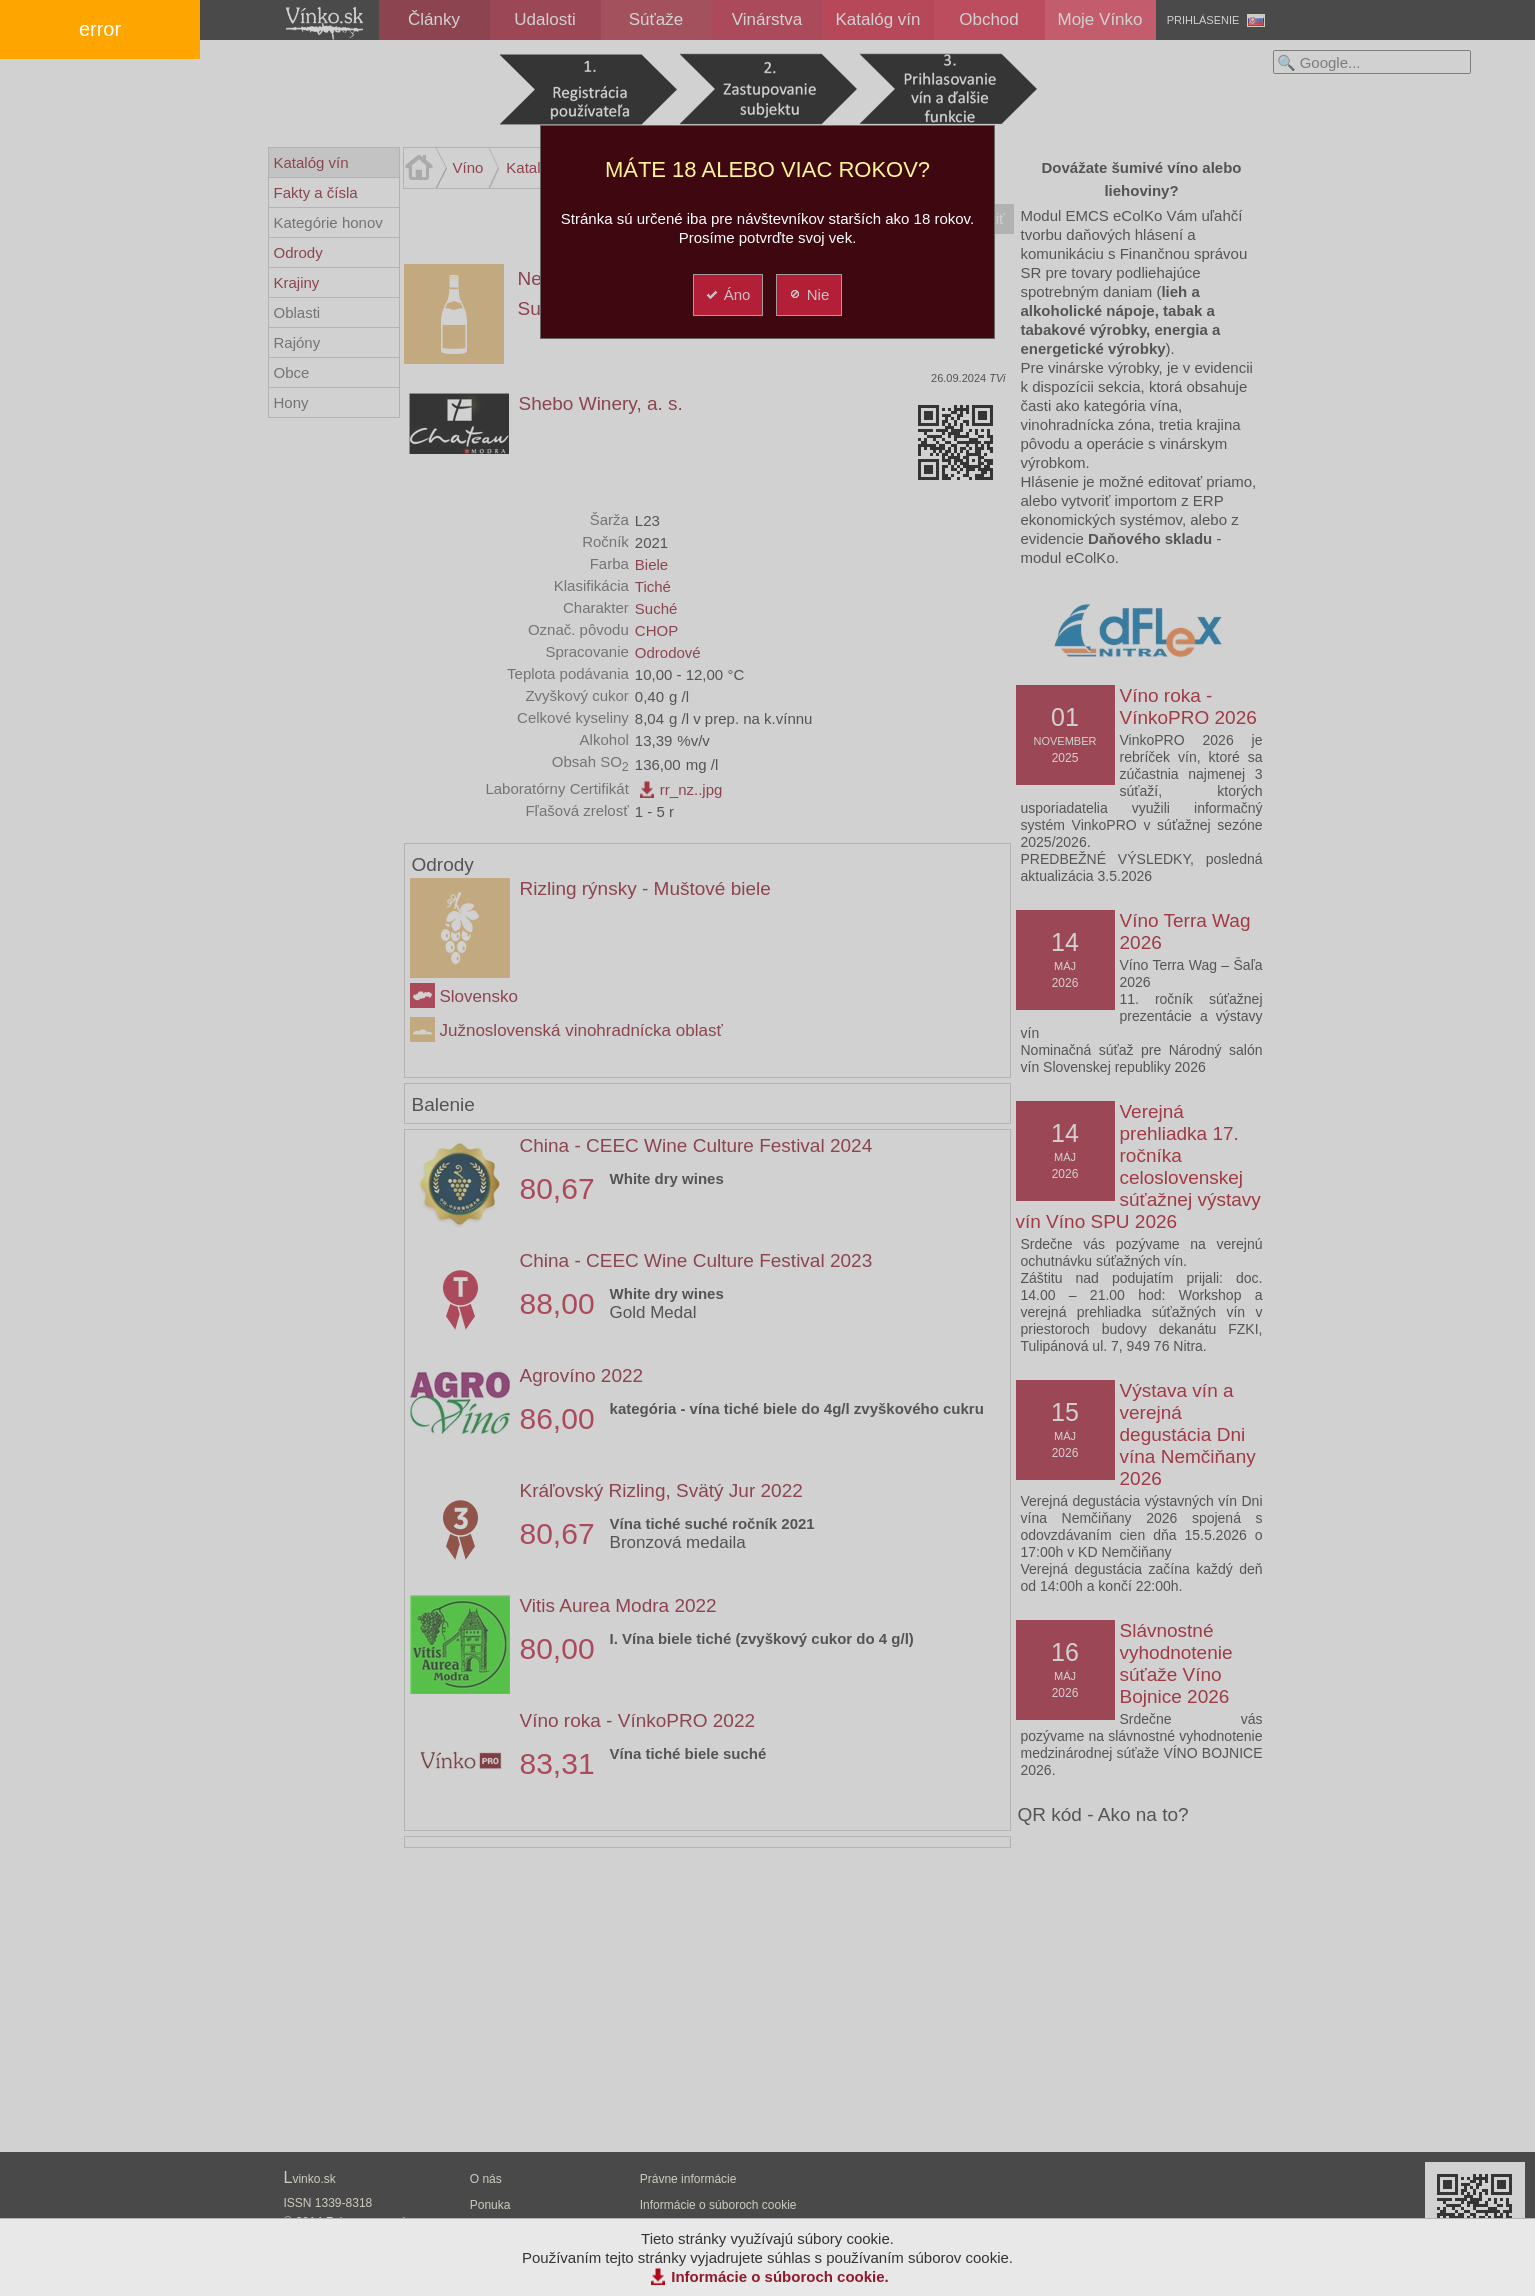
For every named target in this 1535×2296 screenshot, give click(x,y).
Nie (808, 294)
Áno (727, 294)
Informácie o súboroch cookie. (780, 2276)
